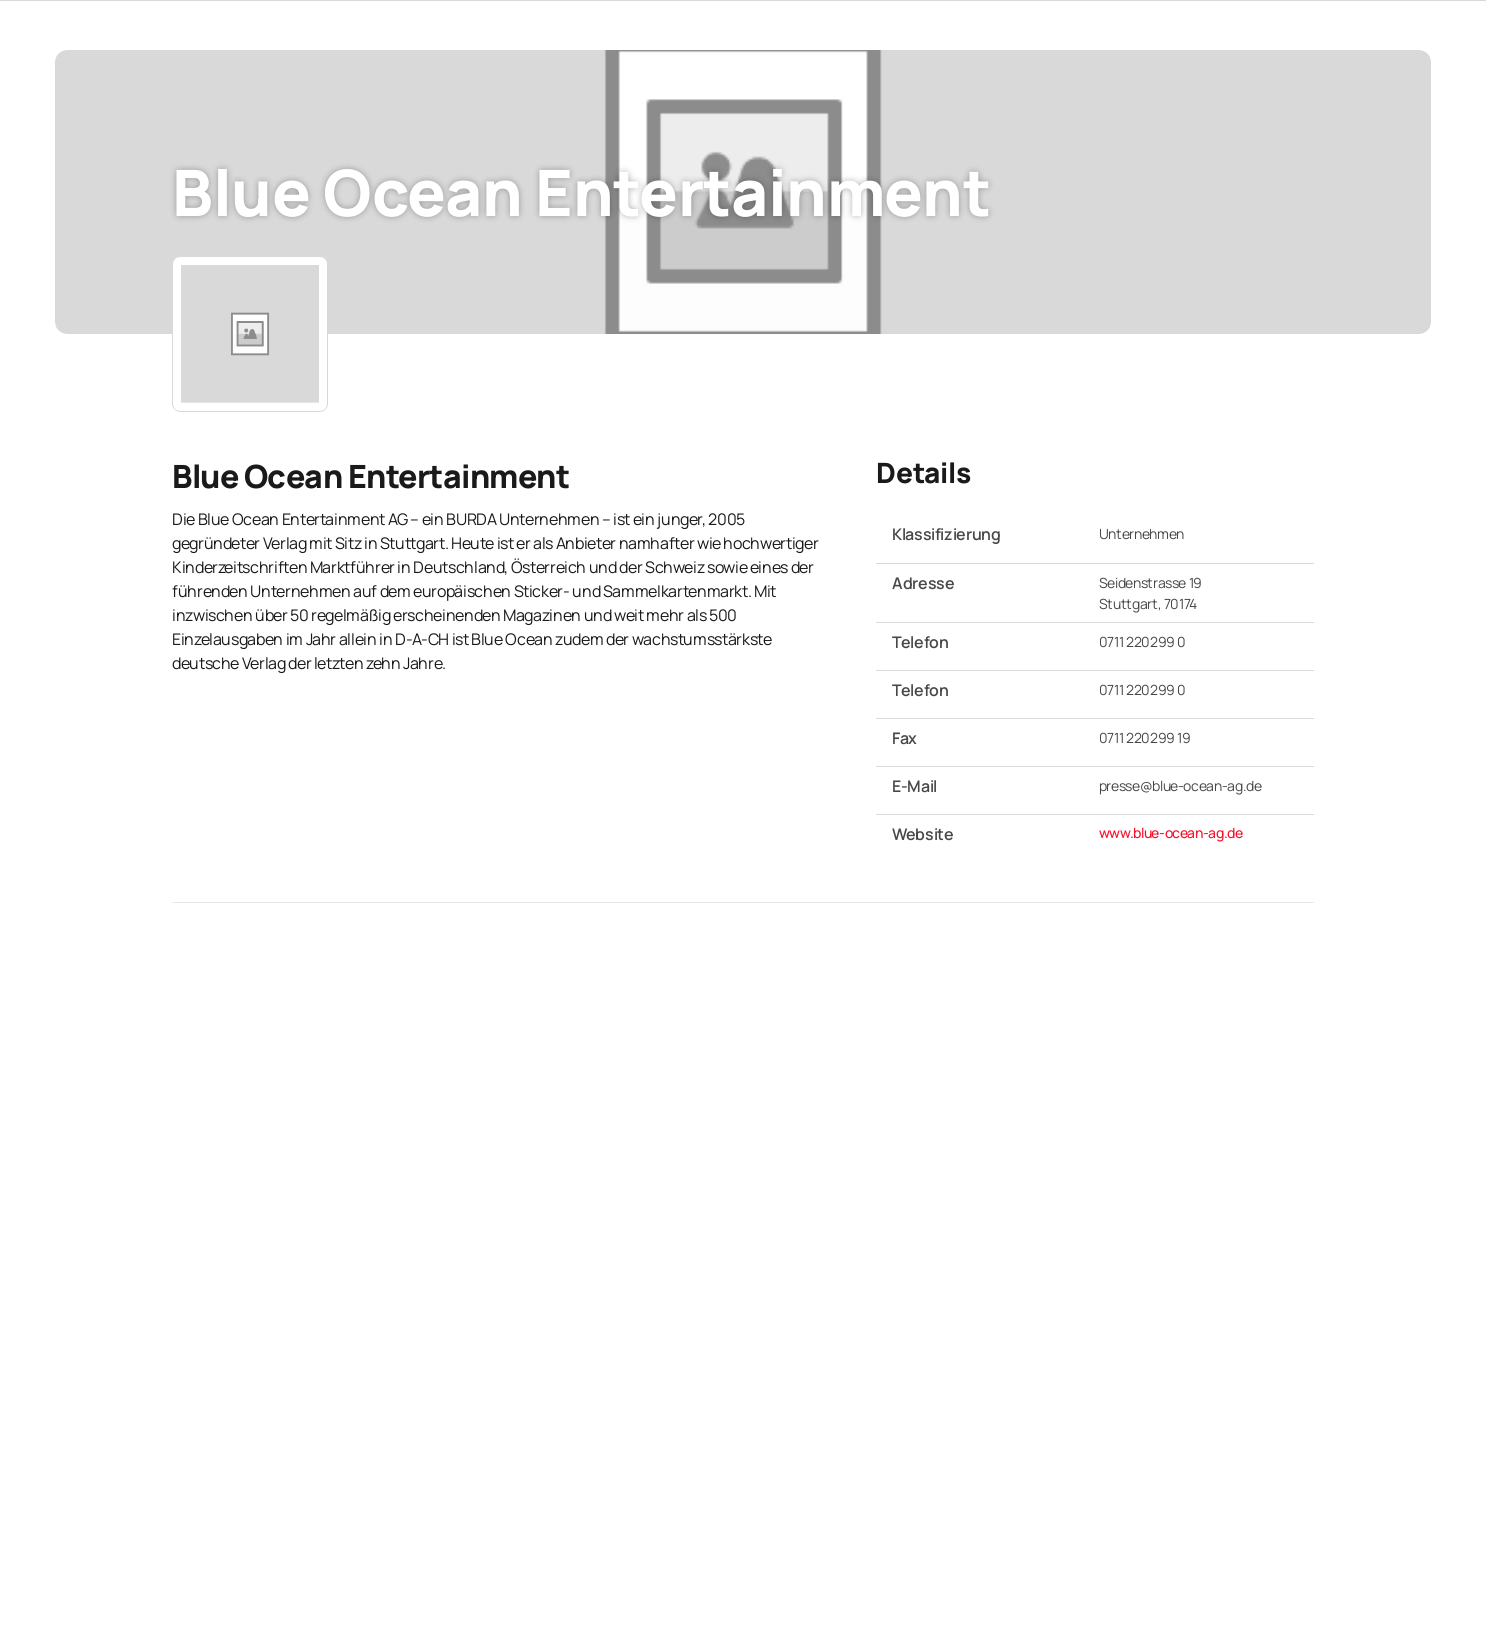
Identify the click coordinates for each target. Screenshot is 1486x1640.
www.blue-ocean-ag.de (1171, 832)
